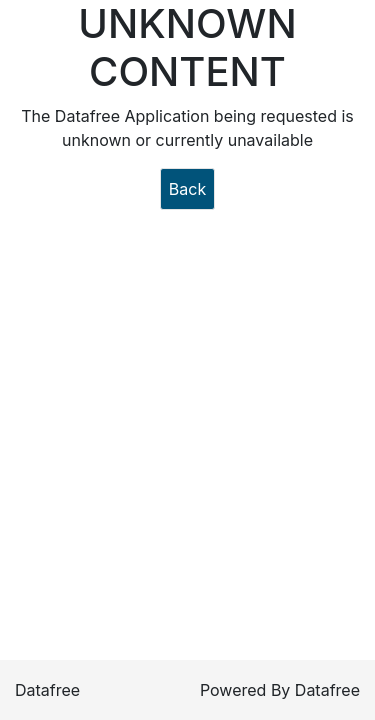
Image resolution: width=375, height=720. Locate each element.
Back (187, 189)
